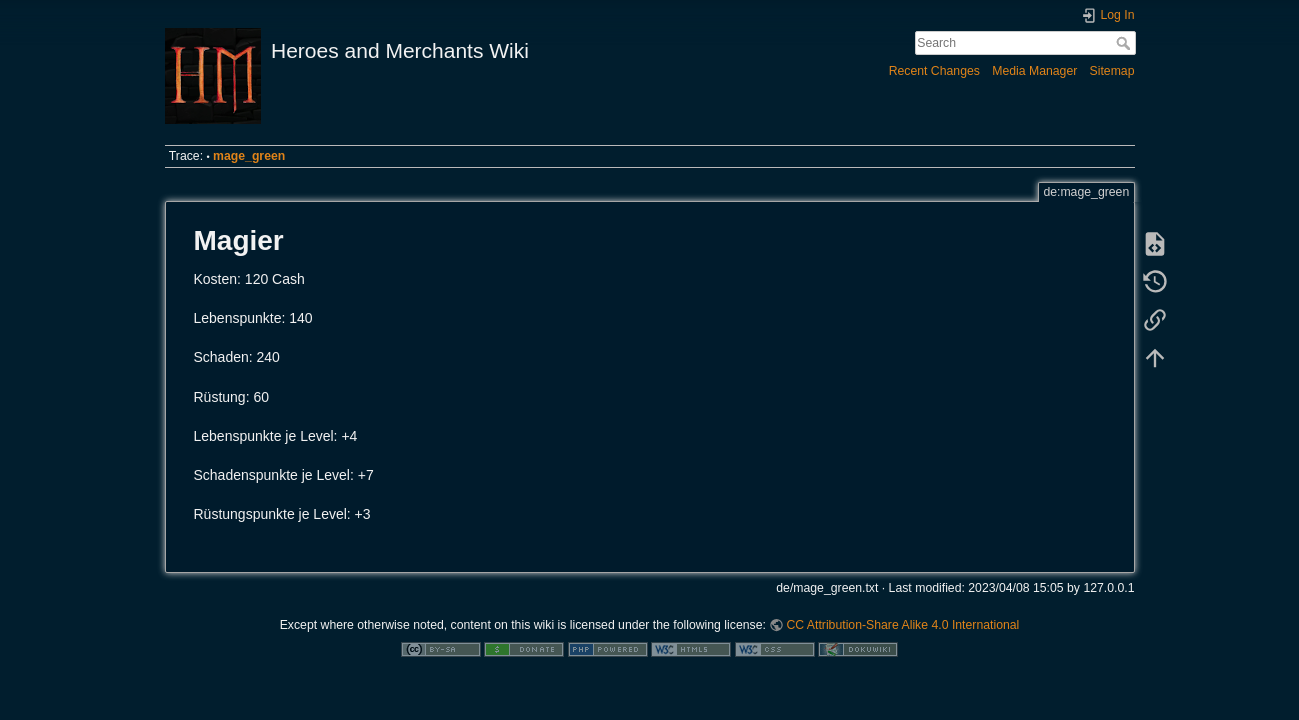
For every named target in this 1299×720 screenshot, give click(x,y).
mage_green (249, 156)
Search (1125, 43)
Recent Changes (934, 71)
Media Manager (1034, 71)
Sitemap (1112, 71)
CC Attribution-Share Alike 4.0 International (902, 625)
